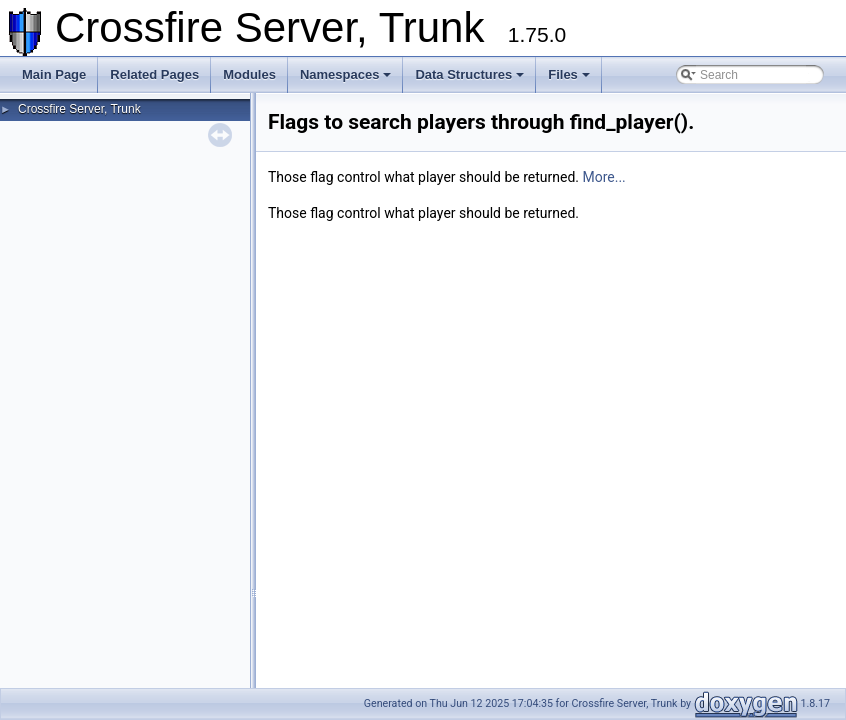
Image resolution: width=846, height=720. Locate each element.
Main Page (54, 74)
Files (569, 74)
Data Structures (469, 74)
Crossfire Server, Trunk (79, 109)
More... (603, 177)
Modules (249, 74)
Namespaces (346, 74)
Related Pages (154, 74)
